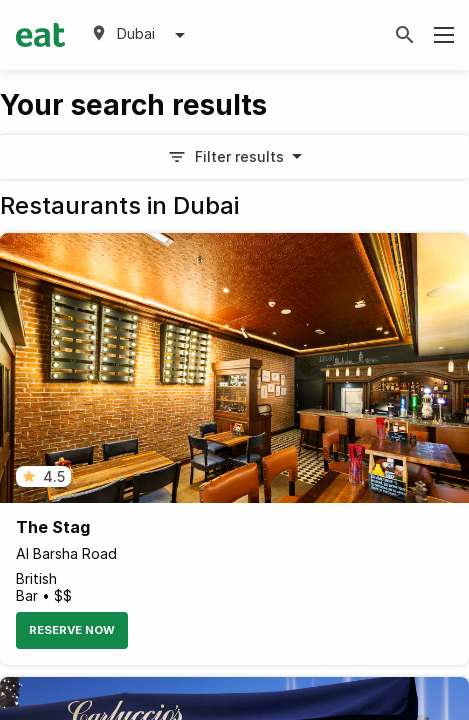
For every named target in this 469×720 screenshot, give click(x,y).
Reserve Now (72, 630)
